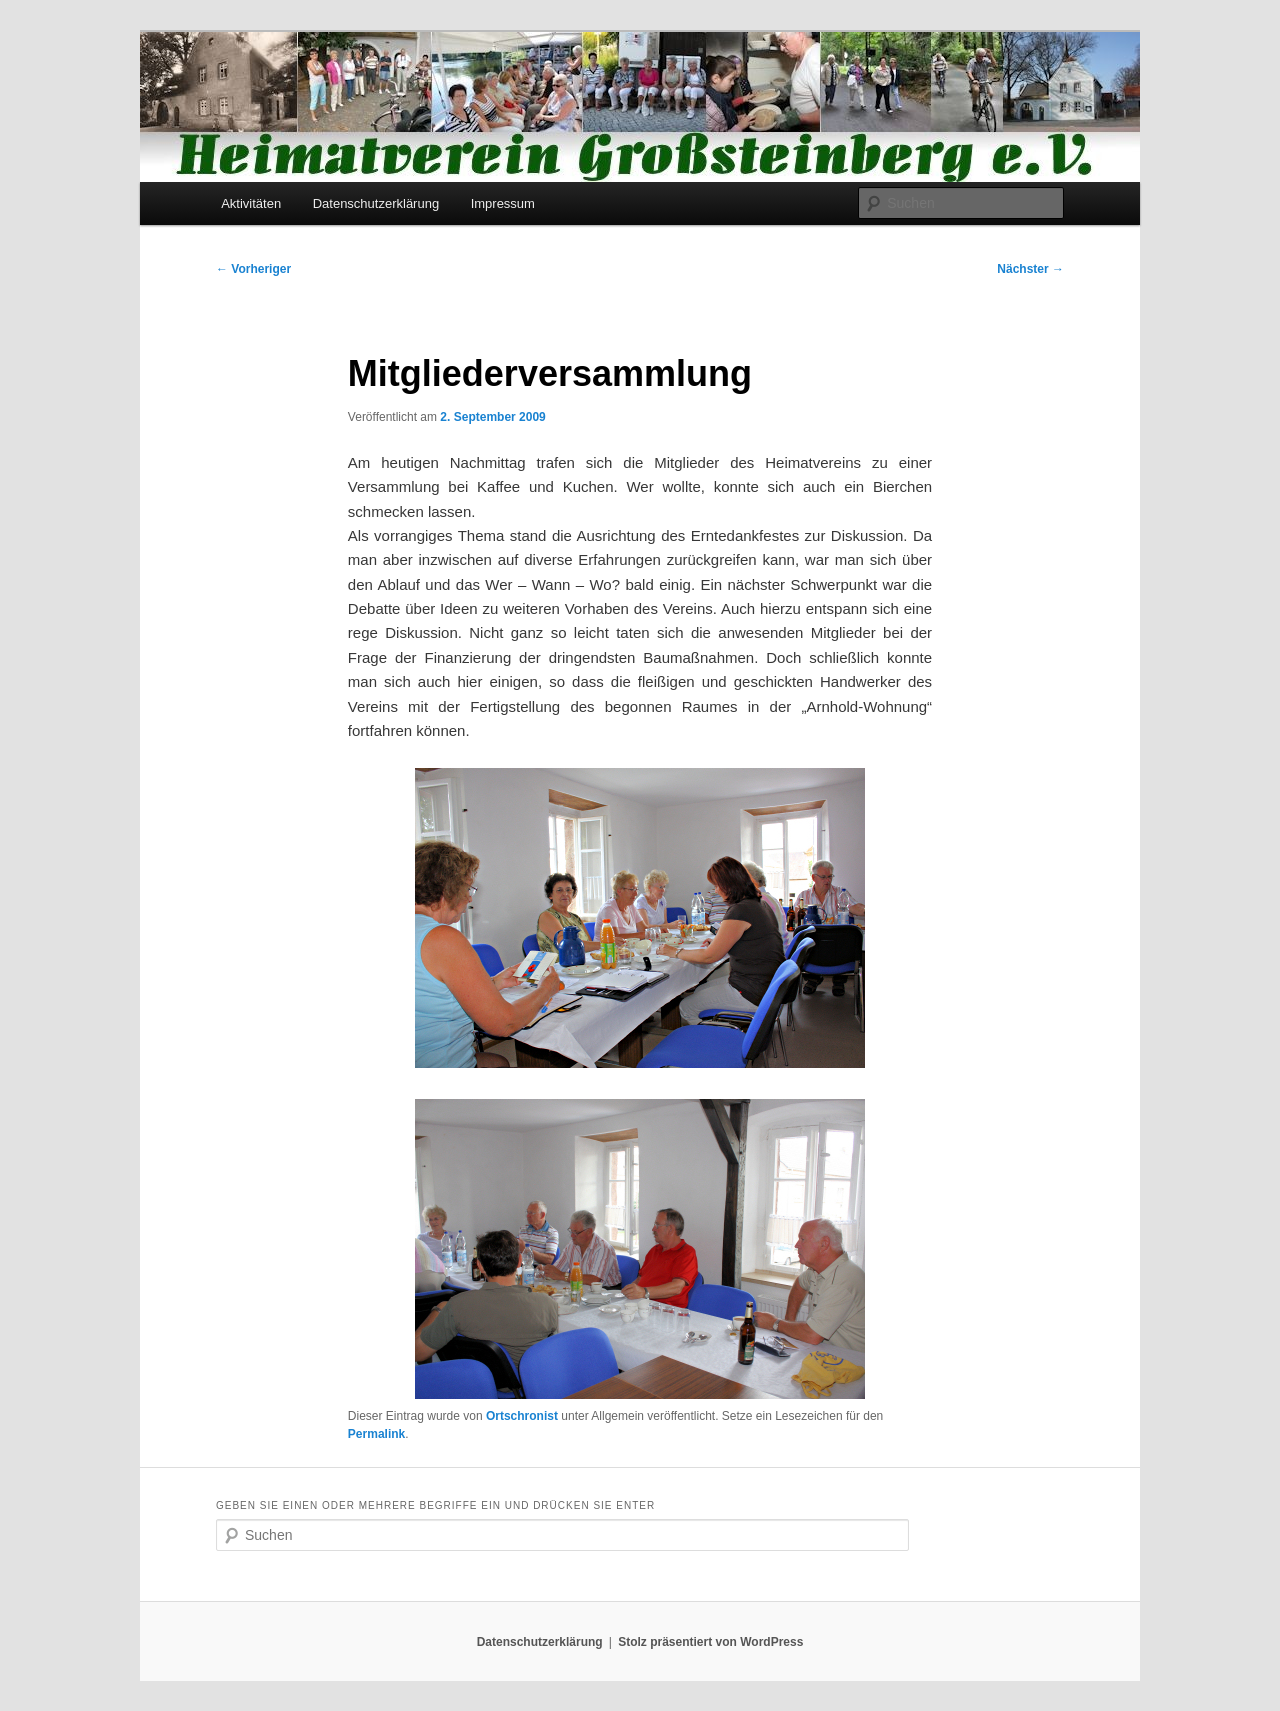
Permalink (376, 1434)
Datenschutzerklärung (376, 203)
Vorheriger (253, 269)
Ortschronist (522, 1416)
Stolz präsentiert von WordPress (710, 1642)
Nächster (1030, 269)
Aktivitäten (251, 203)
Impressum (503, 203)
